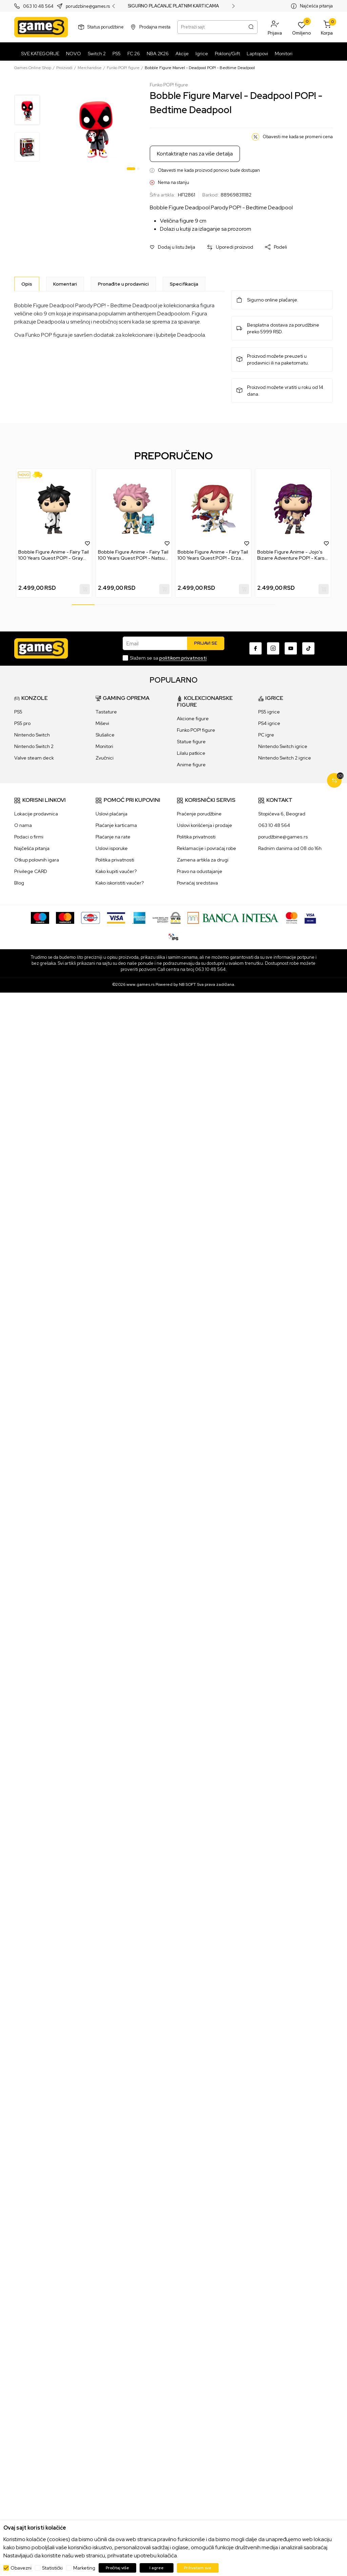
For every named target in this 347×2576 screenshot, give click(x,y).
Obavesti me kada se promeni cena (298, 137)
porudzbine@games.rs (88, 6)
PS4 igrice (269, 723)
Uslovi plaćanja (111, 814)
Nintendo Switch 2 (34, 746)
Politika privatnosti (115, 860)
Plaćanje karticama (116, 825)
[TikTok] (308, 648)
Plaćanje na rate (113, 837)
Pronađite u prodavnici (123, 284)
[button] (275, 27)
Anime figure (191, 765)
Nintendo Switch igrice (282, 746)
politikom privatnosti (183, 658)
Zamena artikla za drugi (202, 860)
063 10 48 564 (38, 6)
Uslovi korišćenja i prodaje (204, 825)
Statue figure (191, 742)
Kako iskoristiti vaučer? (120, 883)
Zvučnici (105, 758)
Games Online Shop (32, 67)
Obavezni (21, 2567)
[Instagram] (273, 648)
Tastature (106, 712)
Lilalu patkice (191, 753)
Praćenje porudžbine (199, 814)
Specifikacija (184, 284)
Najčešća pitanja (316, 6)
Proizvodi (64, 67)
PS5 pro (22, 723)
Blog (19, 883)
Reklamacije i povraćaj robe (206, 848)
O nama (23, 825)
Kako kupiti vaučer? (116, 871)
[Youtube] (291, 648)
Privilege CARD (30, 871)
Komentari (65, 284)
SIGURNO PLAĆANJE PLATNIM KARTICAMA (173, 6)
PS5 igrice (269, 712)
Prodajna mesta (154, 27)
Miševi (102, 723)
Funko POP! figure (123, 67)
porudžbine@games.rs (283, 837)
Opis (26, 284)
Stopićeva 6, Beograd (281, 814)
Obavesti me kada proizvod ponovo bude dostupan (209, 170)
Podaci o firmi (28, 837)
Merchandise (90, 67)
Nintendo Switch (32, 735)
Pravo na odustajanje (199, 871)
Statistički (52, 2567)
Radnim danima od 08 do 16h (290, 848)
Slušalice (105, 735)
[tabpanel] (95, 127)
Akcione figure (193, 718)
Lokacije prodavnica (36, 814)
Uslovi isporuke (112, 848)
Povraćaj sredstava (197, 883)
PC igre (266, 735)
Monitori (104, 746)
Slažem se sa (168, 658)
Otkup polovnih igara (36, 860)
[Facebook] (255, 648)
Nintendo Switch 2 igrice (284, 758)
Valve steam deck (34, 758)
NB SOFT (187, 984)
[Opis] (26, 284)
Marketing (84, 2567)
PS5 (18, 712)
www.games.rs (140, 984)
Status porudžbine (105, 27)
